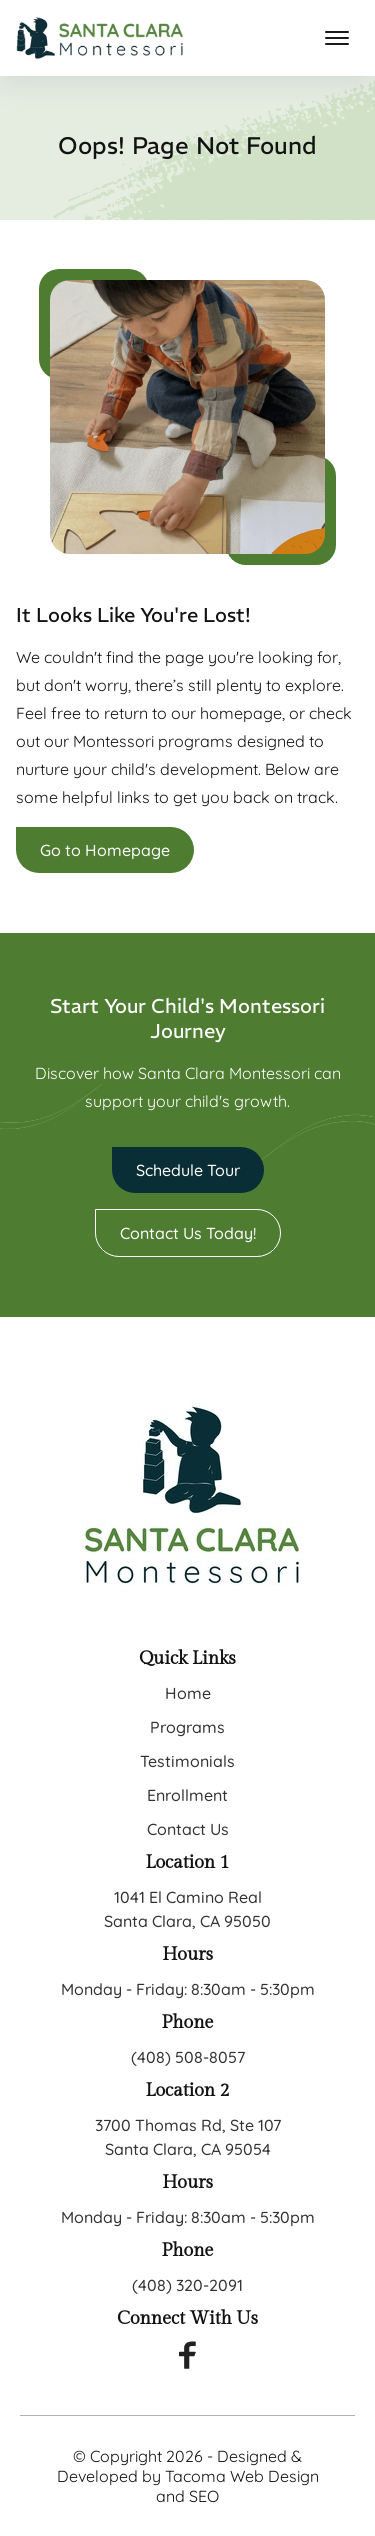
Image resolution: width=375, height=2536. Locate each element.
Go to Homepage (105, 850)
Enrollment (187, 1795)
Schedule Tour (188, 1170)
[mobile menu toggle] (337, 38)
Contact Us (188, 1829)
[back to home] (100, 38)
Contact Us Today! (188, 1233)
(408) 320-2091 (187, 2285)
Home (188, 1693)
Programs (187, 1727)
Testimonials (187, 1761)
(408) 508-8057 (188, 2057)
